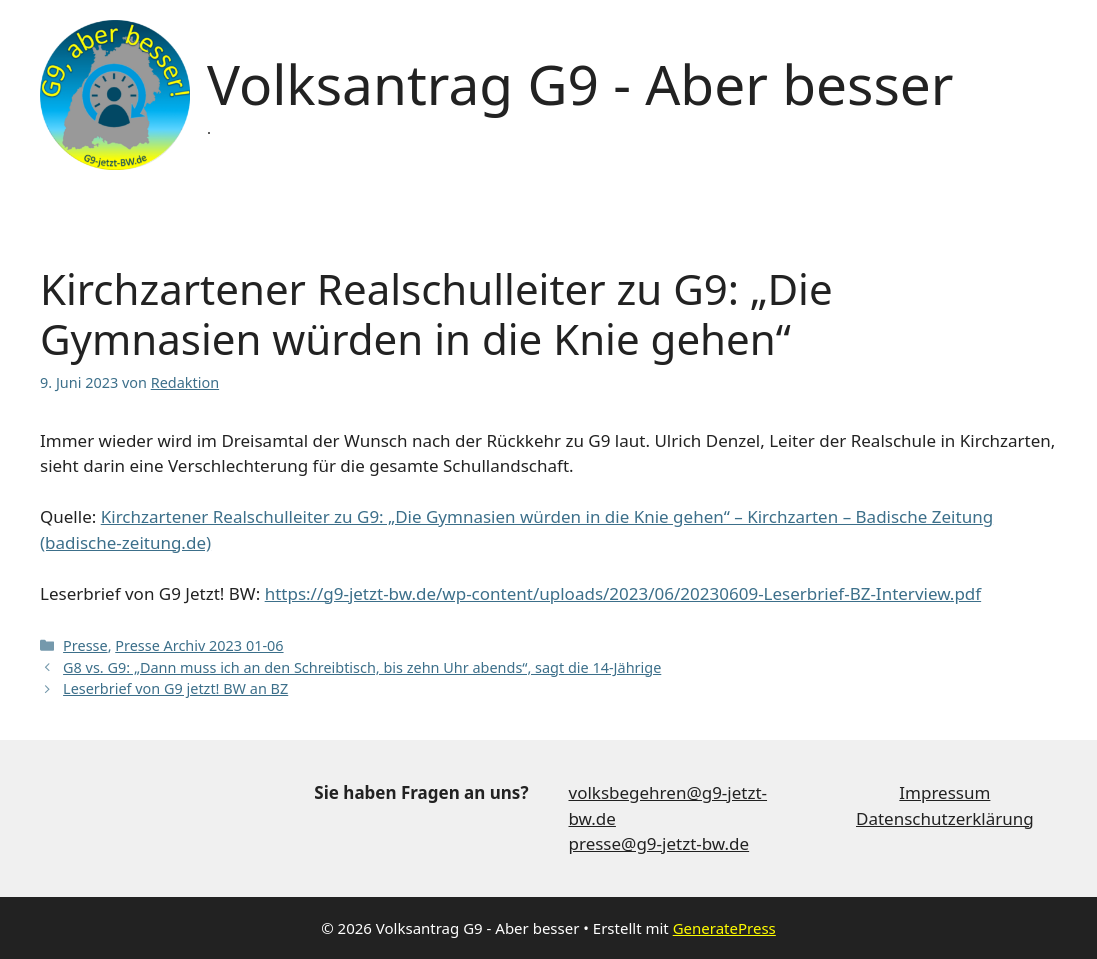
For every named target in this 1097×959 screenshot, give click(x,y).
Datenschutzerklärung (945, 818)
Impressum (944, 792)
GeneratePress (724, 928)
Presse (85, 645)
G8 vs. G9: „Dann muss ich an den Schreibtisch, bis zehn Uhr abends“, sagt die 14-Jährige (362, 667)
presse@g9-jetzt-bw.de (659, 843)
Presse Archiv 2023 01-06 (199, 645)
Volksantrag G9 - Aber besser (580, 83)
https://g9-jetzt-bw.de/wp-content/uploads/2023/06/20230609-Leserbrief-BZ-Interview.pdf (623, 593)
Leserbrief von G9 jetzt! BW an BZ (175, 688)
